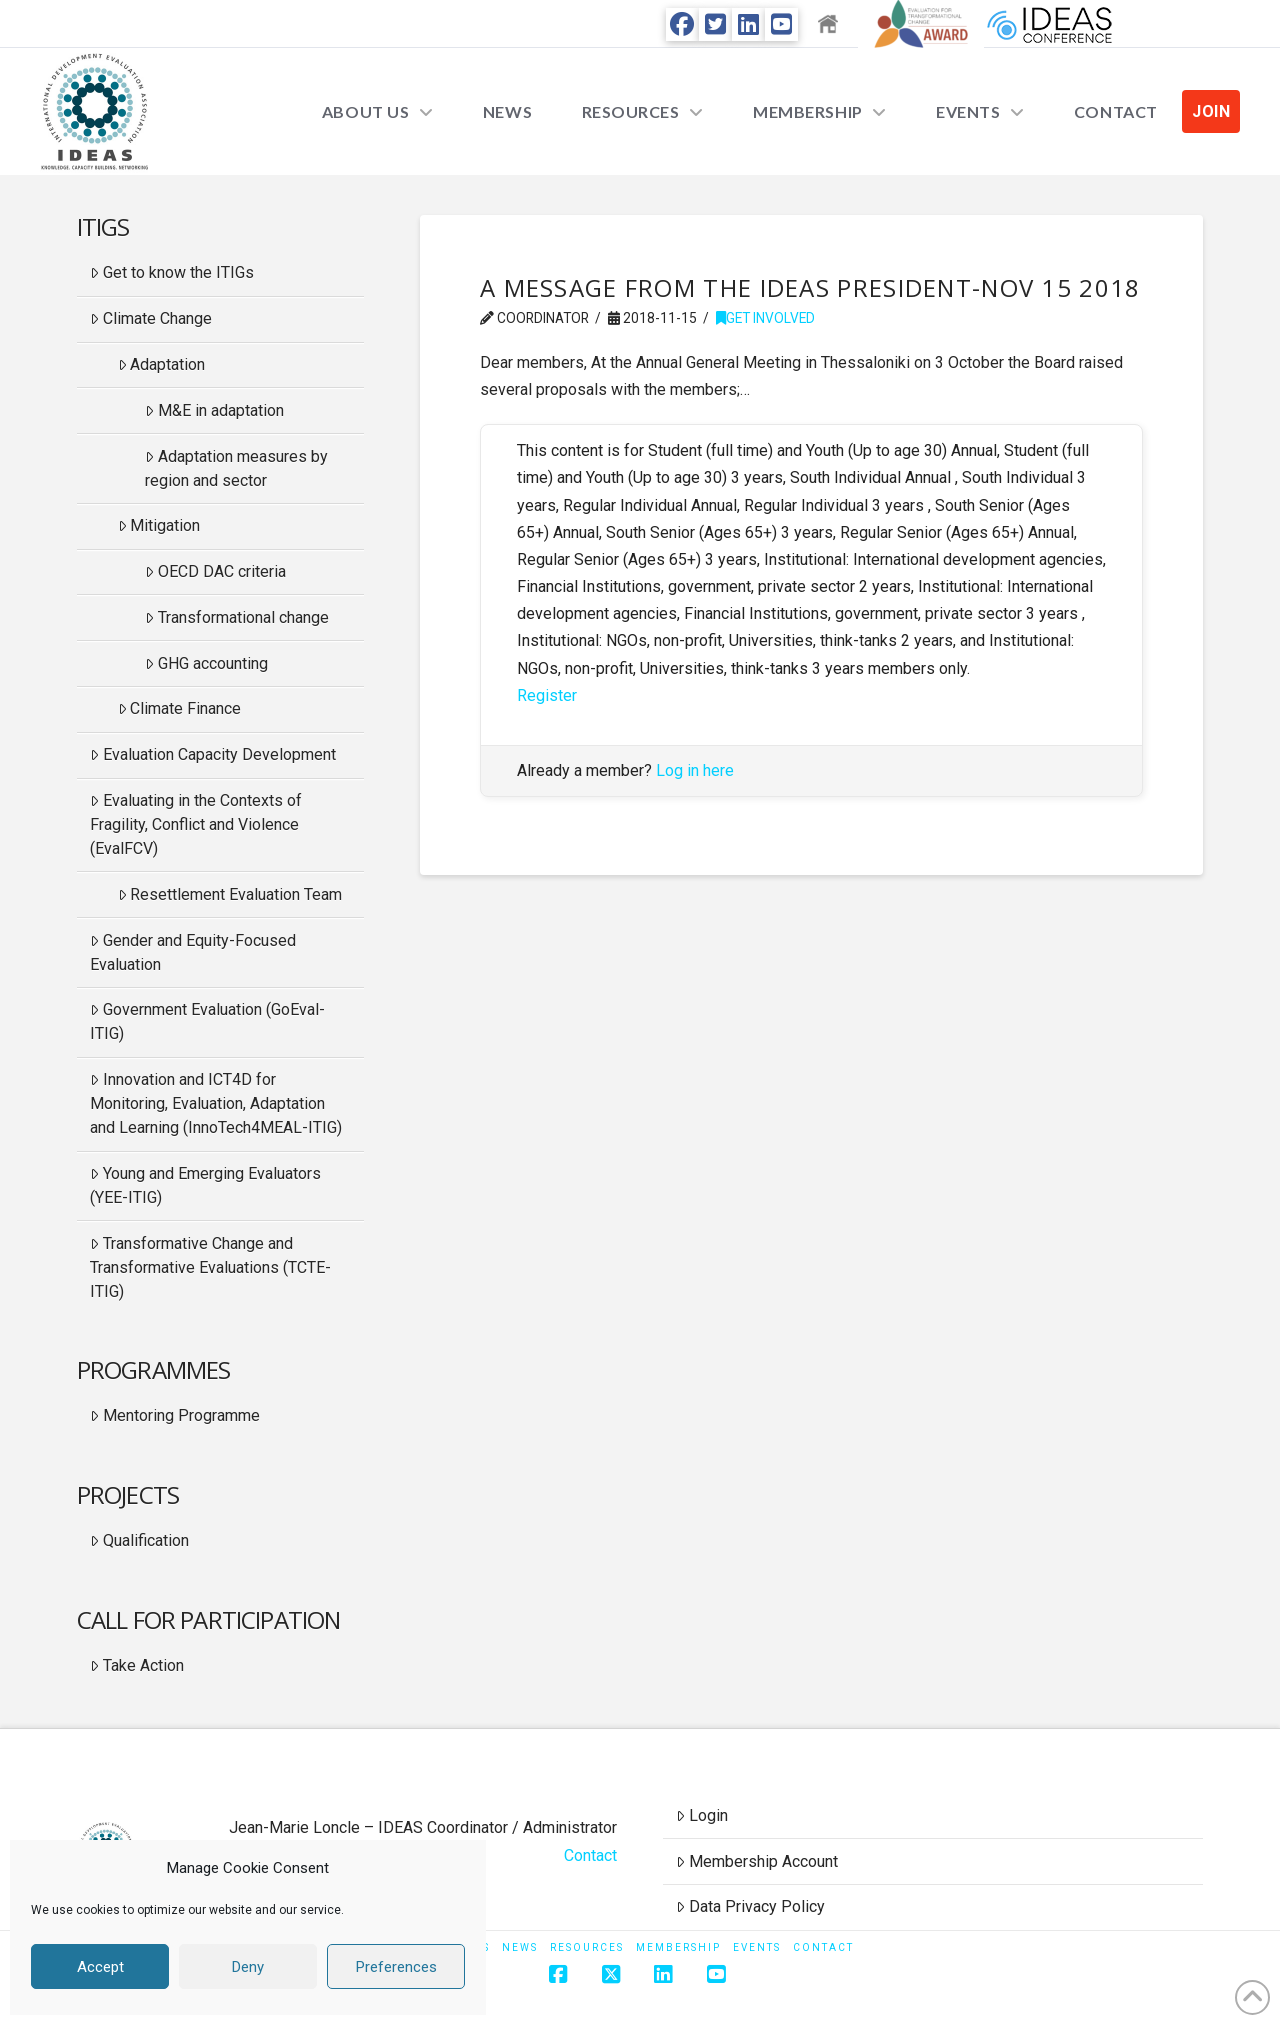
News (520, 1947)
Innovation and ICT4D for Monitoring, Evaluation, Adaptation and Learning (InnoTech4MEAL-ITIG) (216, 1103)
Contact (590, 1855)
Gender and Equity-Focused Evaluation (193, 952)
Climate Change (151, 318)
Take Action (137, 1665)
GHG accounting (206, 663)
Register (547, 695)
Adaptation (162, 364)
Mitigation (159, 525)
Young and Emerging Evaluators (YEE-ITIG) (205, 1185)
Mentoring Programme (175, 1415)
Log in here (695, 770)
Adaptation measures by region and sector (236, 468)
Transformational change (237, 617)
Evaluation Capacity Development (213, 754)
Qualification (139, 1540)
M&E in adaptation (214, 410)
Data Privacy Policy (750, 1906)
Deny (248, 1967)
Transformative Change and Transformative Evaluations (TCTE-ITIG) (210, 1267)
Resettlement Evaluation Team (230, 894)
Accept (100, 1967)
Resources (587, 1947)
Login (702, 1815)
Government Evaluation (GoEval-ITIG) (207, 1021)
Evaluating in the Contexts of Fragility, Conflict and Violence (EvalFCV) (196, 824)
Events (757, 1947)
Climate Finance (180, 708)
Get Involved (765, 318)
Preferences (396, 1967)
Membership (678, 1947)
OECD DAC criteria (215, 571)
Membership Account (757, 1861)
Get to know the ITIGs (172, 272)
